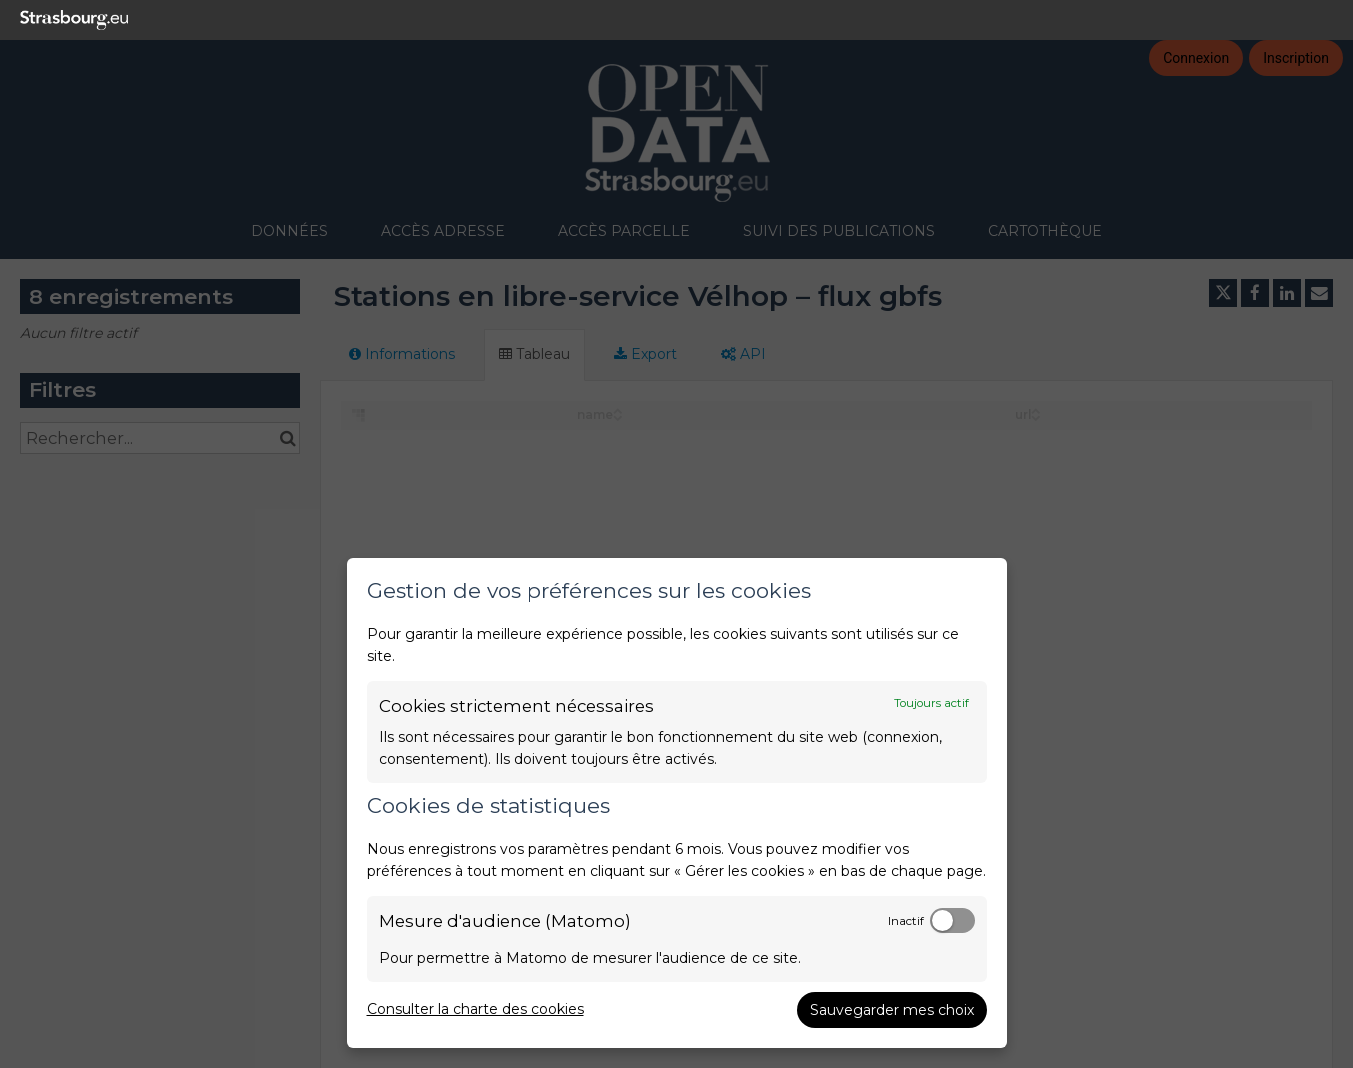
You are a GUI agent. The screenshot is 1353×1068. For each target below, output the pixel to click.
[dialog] (677, 803)
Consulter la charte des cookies (475, 1009)
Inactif (906, 921)
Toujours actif (931, 703)
